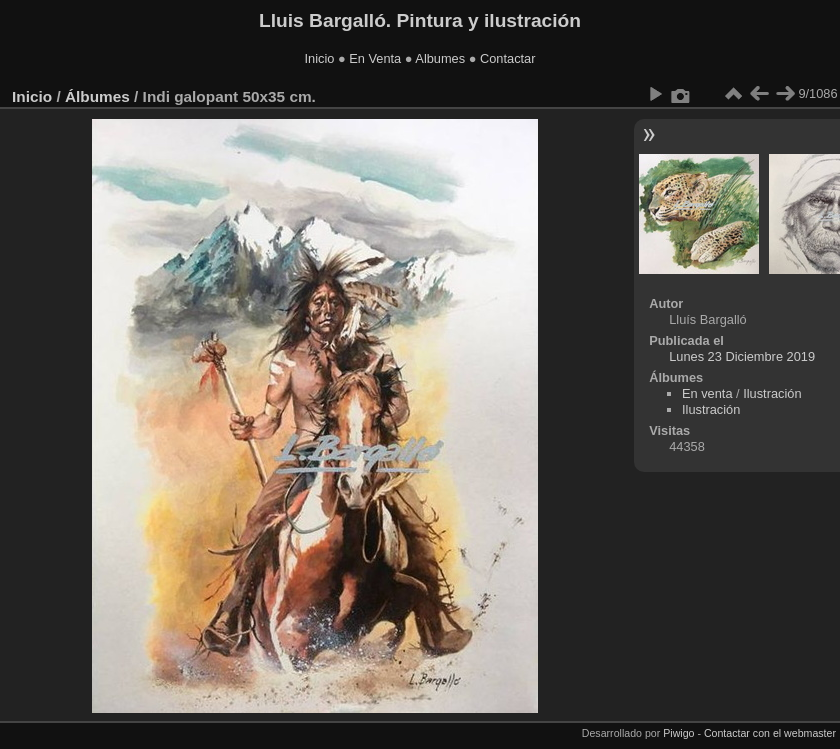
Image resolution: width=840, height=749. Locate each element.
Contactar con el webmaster (770, 733)
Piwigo (678, 733)
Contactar (507, 58)
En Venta (375, 58)
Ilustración (772, 393)
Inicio (320, 58)
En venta (707, 393)
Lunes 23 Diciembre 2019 (742, 356)
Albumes (440, 58)
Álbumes (97, 96)
